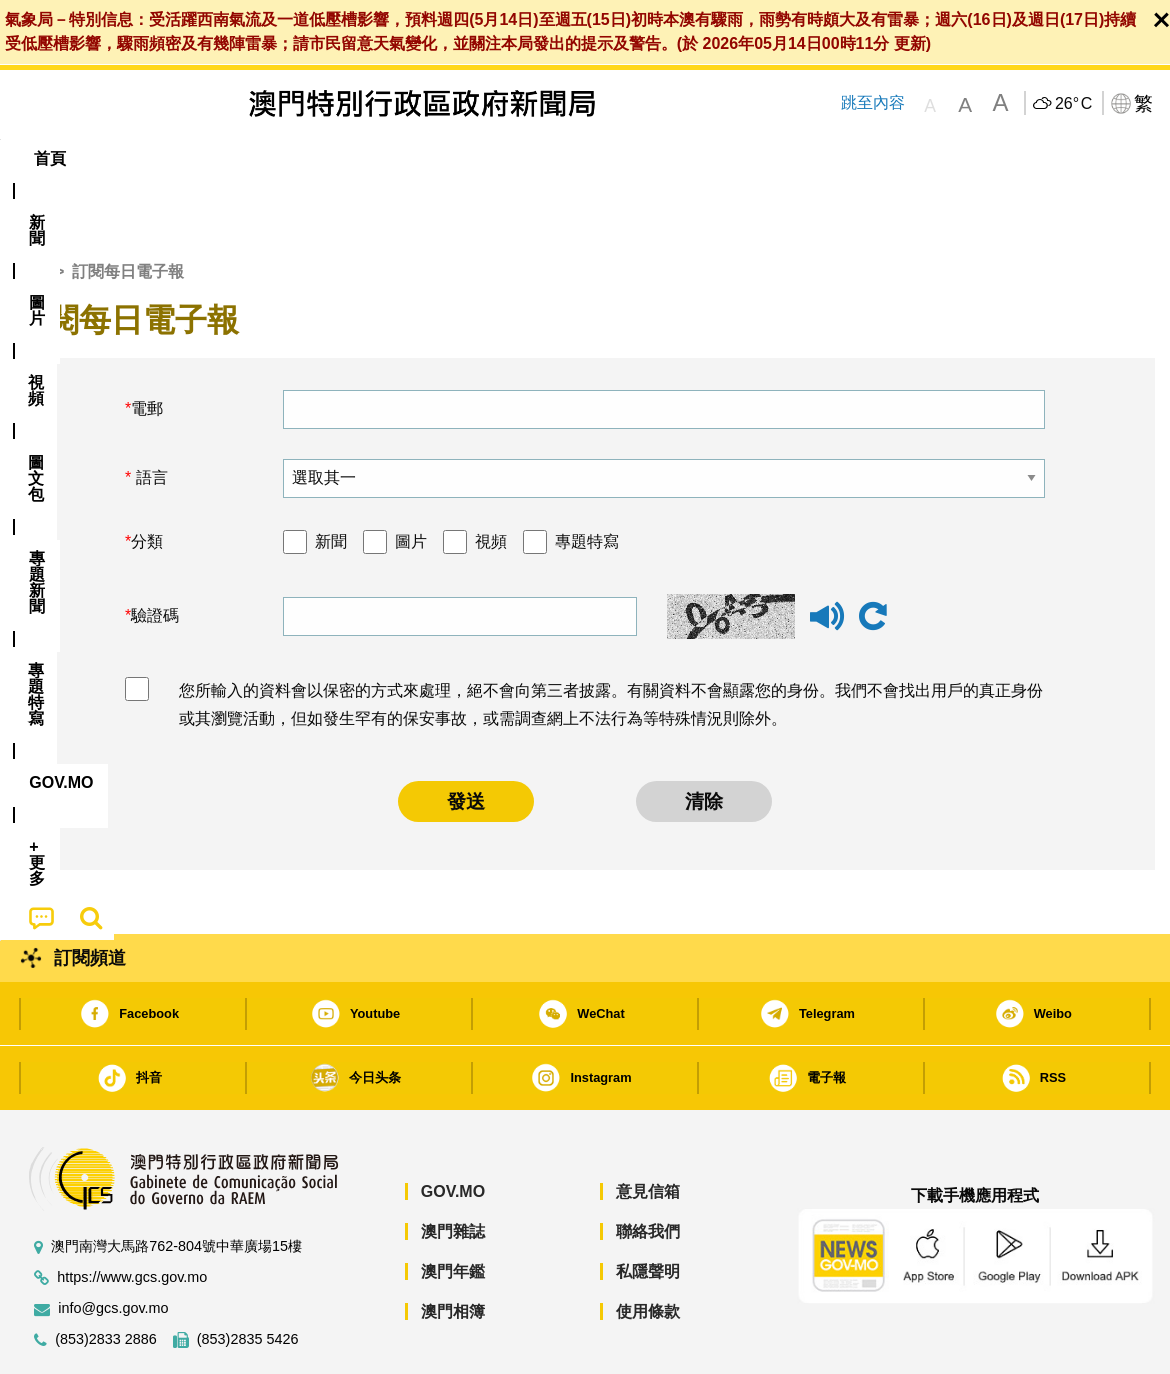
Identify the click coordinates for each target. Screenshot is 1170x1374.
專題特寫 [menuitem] (548, 158)
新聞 (331, 480)
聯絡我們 (648, 1170)
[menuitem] (124, 159)
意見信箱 (648, 1130)
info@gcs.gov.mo (113, 1247)
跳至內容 (872, 102)
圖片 (411, 480)
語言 (149, 416)
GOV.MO (453, 1130)
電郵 (147, 347)
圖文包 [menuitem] (351, 158)
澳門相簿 (453, 1250)
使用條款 (648, 1250)
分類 (147, 480)
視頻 (491, 480)
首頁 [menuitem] (50, 158)
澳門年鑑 (453, 1210)
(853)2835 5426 (248, 1278)
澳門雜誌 (453, 1170)
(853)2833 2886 (106, 1278)
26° (1073, 104)
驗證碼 (155, 554)
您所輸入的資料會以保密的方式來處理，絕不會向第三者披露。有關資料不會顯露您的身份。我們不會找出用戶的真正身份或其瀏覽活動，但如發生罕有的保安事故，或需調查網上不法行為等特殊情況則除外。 (611, 644)
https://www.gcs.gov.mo (132, 1216)
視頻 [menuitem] (271, 158)
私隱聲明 (648, 1210)
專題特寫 (587, 480)
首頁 (31, 210)
